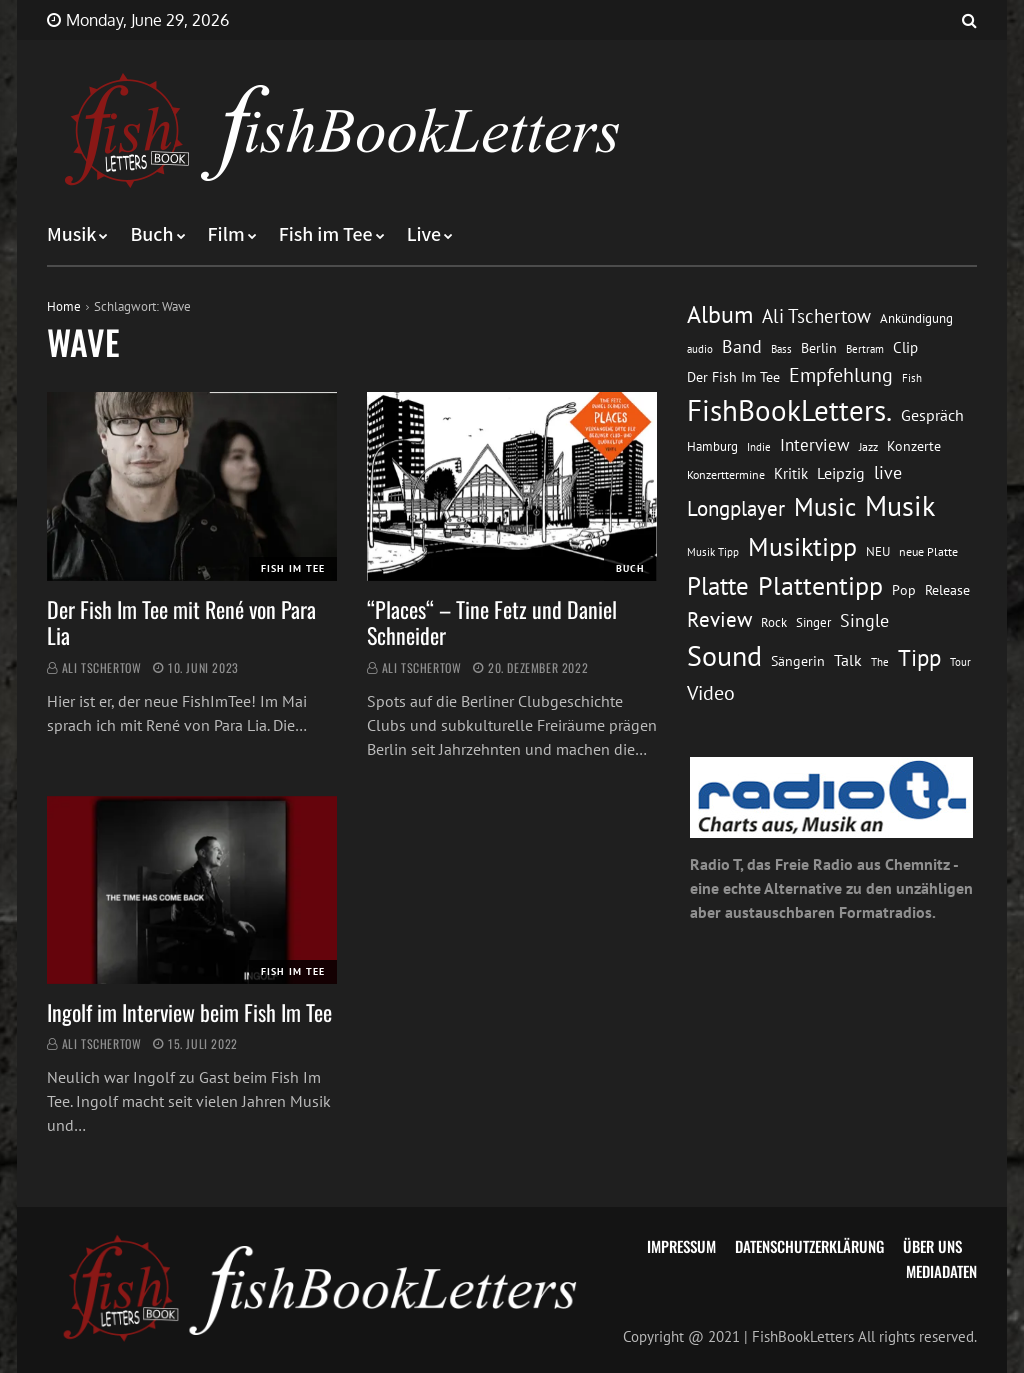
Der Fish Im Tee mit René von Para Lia (181, 622)
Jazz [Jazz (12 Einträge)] (868, 446)
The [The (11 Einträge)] (880, 661)
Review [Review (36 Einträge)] (719, 619)
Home (64, 306)
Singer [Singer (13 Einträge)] (813, 622)
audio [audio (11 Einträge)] (700, 348)
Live (424, 235)
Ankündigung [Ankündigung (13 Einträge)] (916, 318)
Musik (71, 235)
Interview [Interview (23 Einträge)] (815, 445)
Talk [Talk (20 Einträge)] (848, 660)
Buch (151, 235)
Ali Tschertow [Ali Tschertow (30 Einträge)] (816, 316)
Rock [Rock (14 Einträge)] (774, 622)
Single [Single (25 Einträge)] (864, 620)
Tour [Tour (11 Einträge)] (960, 661)
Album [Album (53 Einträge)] (720, 314)
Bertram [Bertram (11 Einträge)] (865, 348)
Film (226, 235)
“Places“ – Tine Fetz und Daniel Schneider (492, 622)
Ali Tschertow (102, 667)
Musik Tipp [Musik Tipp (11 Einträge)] (713, 551)
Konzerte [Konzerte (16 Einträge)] (914, 446)
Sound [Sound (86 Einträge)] (724, 656)
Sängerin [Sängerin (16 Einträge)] (798, 661)
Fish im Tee (326, 235)
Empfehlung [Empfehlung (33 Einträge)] (841, 374)
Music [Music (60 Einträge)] (825, 507)
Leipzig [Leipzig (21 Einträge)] (841, 473)
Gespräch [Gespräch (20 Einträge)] (932, 415)
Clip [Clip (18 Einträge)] (905, 347)
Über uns (932, 1246)
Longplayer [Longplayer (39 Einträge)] (736, 508)
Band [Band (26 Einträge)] (742, 346)
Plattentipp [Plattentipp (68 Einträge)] (820, 585)
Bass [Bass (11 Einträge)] (781, 348)
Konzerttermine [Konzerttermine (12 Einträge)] (726, 474)
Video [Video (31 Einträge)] (711, 692)
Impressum (681, 1246)
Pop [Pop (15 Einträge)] (904, 590)
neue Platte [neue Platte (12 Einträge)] (928, 551)
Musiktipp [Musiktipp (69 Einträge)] (802, 546)
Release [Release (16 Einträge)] (947, 590)
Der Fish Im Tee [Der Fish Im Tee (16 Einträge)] (733, 377)
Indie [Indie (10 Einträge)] (759, 447)
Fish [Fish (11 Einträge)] (912, 377)
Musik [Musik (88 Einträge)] (900, 506)
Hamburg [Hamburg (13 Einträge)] (712, 446)
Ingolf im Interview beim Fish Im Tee (189, 1012)
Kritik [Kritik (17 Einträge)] (791, 473)
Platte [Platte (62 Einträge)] (718, 586)
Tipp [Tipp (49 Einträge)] (919, 657)
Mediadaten (941, 1271)
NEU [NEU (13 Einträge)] (878, 551)
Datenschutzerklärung (809, 1246)
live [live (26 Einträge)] (888, 472)
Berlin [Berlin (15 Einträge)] (819, 348)
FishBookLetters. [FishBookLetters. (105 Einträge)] (789, 410)
